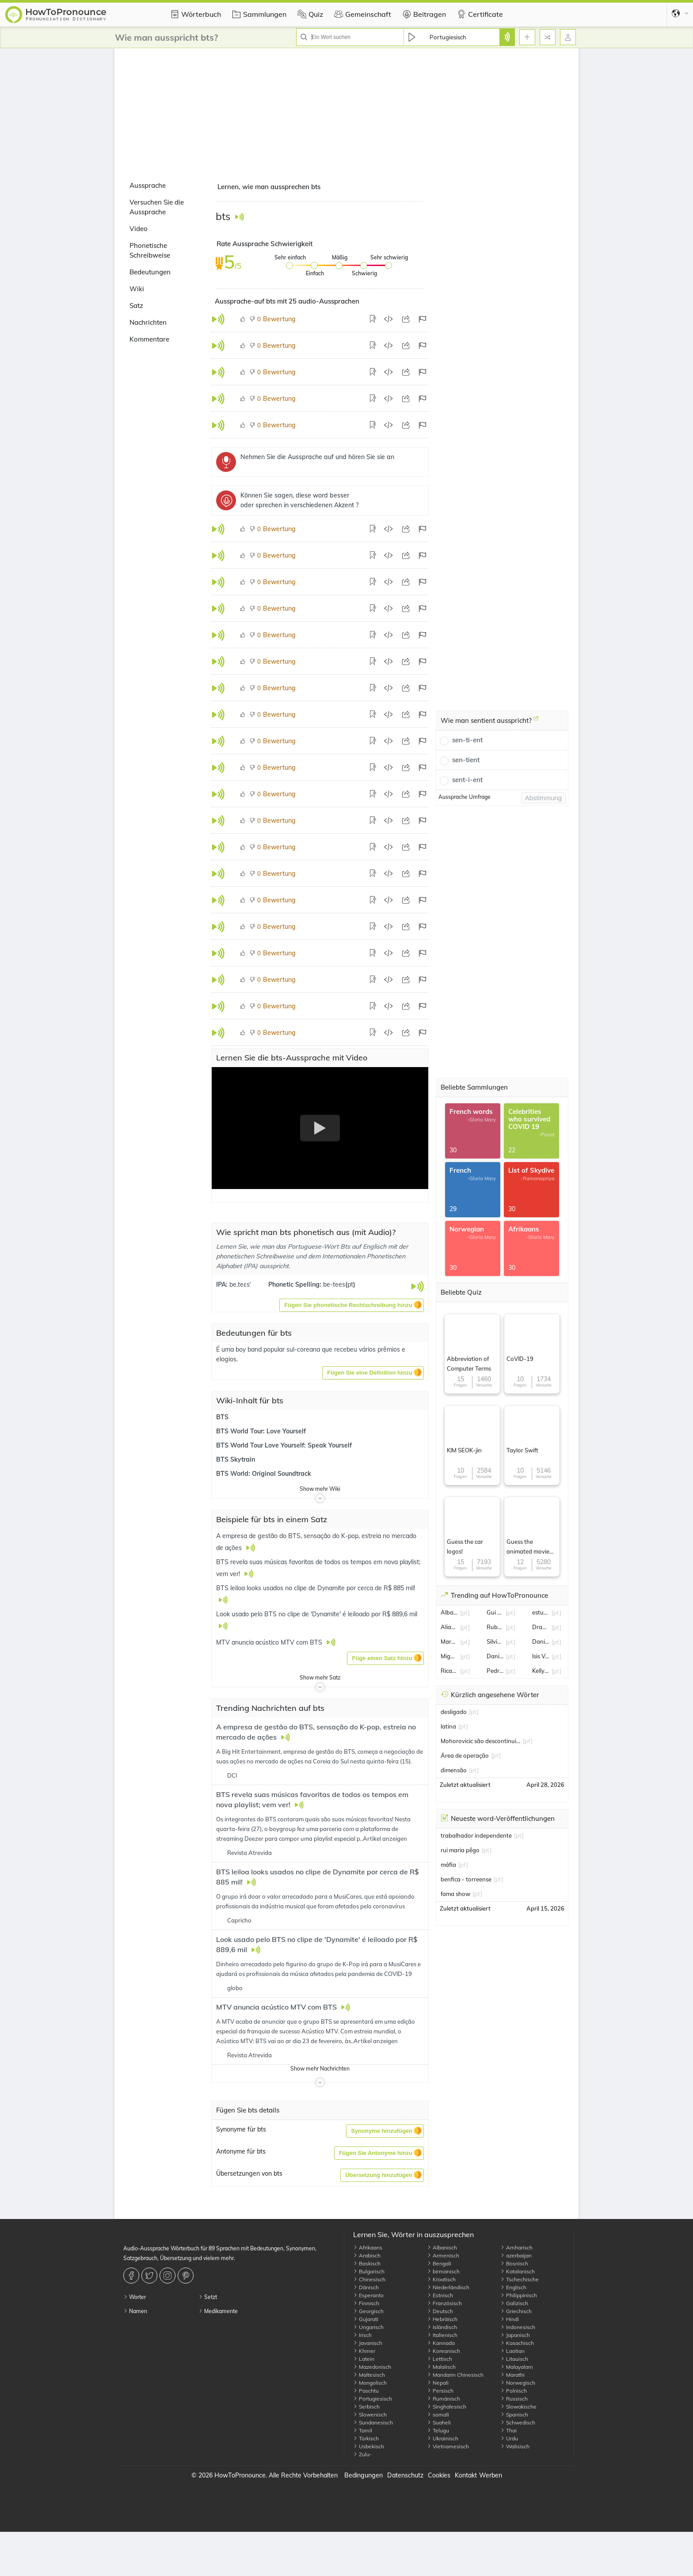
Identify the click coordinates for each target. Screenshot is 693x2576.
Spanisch (514, 2414)
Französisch (444, 2303)
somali (438, 2414)
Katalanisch (517, 2271)
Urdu (509, 2438)
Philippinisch (518, 2295)
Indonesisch (517, 2327)
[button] (351, 1305)
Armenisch (443, 2255)
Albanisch (442, 2247)
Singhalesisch (446, 2406)
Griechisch (516, 2311)
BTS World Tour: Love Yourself (261, 1431)
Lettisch (439, 2359)
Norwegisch (517, 2382)
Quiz (309, 14)
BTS (222, 1417)
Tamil (362, 2430)
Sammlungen (258, 14)
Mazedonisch (372, 2366)
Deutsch (440, 2311)
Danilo (495, 1656)
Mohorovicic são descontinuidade (481, 1740)
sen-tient (466, 760)
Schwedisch (517, 2422)
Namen (135, 2311)
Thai (508, 2430)
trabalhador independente (476, 1835)
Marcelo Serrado (449, 1641)
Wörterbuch (194, 14)
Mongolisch (370, 2382)
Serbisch (366, 2406)
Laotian (512, 2351)
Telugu (438, 2430)
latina (448, 1726)
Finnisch (366, 2303)
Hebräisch (442, 2319)
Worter (134, 2297)
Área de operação (465, 1755)
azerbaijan (516, 2255)
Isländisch (442, 2327)
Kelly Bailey (540, 1670)
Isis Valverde (540, 1656)
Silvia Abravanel (495, 1641)
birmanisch (443, 2271)
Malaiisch (441, 2366)
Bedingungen (363, 2475)
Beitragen (423, 14)
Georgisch (368, 2311)
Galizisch (514, 2303)
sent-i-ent (467, 779)
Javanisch (367, 2343)
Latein (363, 2359)
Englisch (513, 2287)
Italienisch (442, 2335)
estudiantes (540, 1612)
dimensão (454, 1770)
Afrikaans (367, 2247)
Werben (490, 2475)
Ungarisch (368, 2327)
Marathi (512, 2374)
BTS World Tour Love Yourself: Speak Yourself (284, 1445)
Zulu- (362, 2454)
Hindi (509, 2319)
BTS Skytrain (235, 1459)
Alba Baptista (449, 1612)
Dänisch (366, 2287)
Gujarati (365, 2319)
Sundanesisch (373, 2422)
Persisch (440, 2390)
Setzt (207, 2297)
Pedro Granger (495, 1670)
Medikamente (218, 2311)
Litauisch (514, 2359)
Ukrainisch (442, 2438)
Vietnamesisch (448, 2446)
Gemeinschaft (361, 14)
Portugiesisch (372, 2398)
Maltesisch (369, 2374)
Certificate (479, 14)
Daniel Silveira (540, 1641)
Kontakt (466, 2475)
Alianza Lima (449, 1626)
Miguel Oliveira (449, 1656)
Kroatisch (441, 2279)
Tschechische (519, 2279)
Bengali (439, 2263)
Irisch (362, 2335)
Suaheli (439, 2422)
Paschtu (366, 2390)
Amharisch (516, 2247)
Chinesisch (369, 2279)
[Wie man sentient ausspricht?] (536, 721)
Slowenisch (370, 2414)
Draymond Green (540, 1626)
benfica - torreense (466, 1879)
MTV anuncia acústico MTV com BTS (277, 2006)
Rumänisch (443, 2398)
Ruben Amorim (495, 1626)
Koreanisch (443, 2351)
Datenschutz (405, 2475)
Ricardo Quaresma (449, 1670)
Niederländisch (448, 2287)
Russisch (514, 2398)
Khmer (364, 2351)
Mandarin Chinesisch (455, 2374)
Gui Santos (495, 1612)
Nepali (438, 2382)
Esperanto (368, 2295)
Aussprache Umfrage (464, 797)
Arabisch (367, 2255)
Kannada (441, 2343)
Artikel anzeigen (385, 1838)
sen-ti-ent (467, 740)
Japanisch (515, 2335)
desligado (454, 1711)
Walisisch (514, 2446)
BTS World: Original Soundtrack (263, 1474)
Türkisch (366, 2438)
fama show (455, 1893)
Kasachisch (517, 2343)
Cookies (439, 2475)
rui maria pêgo (460, 1850)
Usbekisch (368, 2446)
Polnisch (513, 2390)
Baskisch (367, 2263)
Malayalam (516, 2366)
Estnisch (440, 2295)
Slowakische (518, 2406)
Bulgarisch (369, 2271)
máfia (448, 1864)
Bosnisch (514, 2263)
